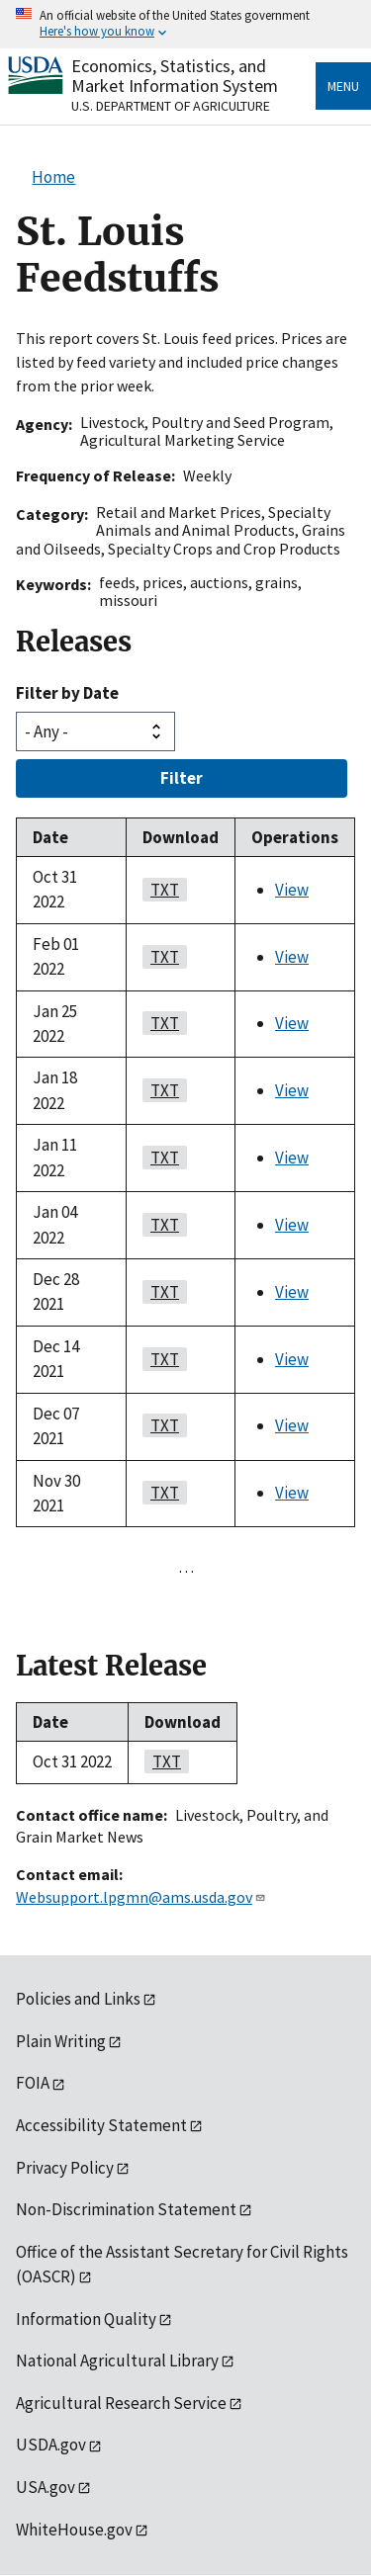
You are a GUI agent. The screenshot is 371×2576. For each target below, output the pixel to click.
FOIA (32, 2083)
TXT (160, 890)
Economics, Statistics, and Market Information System (174, 75)
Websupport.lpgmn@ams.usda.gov (141, 1897)
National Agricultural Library (117, 2360)
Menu (343, 86)
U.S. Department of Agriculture (170, 106)
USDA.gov (51, 2444)
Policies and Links (78, 1999)
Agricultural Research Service (121, 2403)
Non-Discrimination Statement (126, 2209)
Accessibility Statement (101, 2125)
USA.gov (45, 2487)
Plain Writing (61, 2041)
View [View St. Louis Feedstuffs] (292, 890)
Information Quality (86, 2319)
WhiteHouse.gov (74, 2529)
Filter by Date (67, 693)
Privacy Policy (65, 2168)
